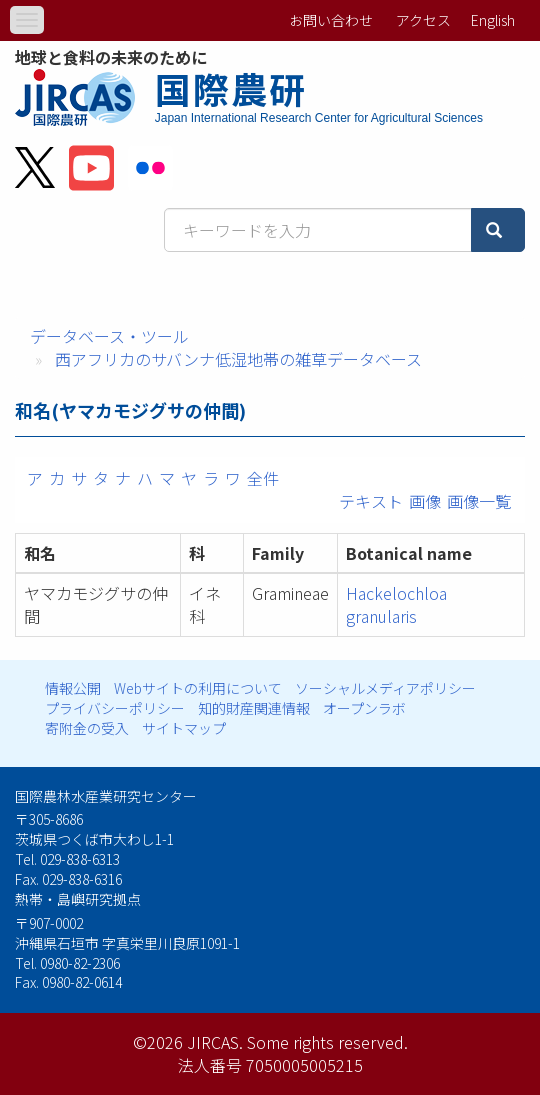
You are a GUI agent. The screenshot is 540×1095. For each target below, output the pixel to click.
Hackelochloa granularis (396, 604)
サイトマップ (184, 728)
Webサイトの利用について (198, 688)
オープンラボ (364, 708)
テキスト (371, 501)
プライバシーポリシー (115, 708)
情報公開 (73, 688)
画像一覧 (479, 501)
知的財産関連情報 (254, 708)
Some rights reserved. (327, 1042)
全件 (263, 478)
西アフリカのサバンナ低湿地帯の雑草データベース (238, 359)
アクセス (423, 20)
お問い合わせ (331, 20)
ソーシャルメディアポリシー (385, 688)
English (493, 20)
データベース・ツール (109, 336)
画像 (425, 501)
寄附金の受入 (87, 728)
